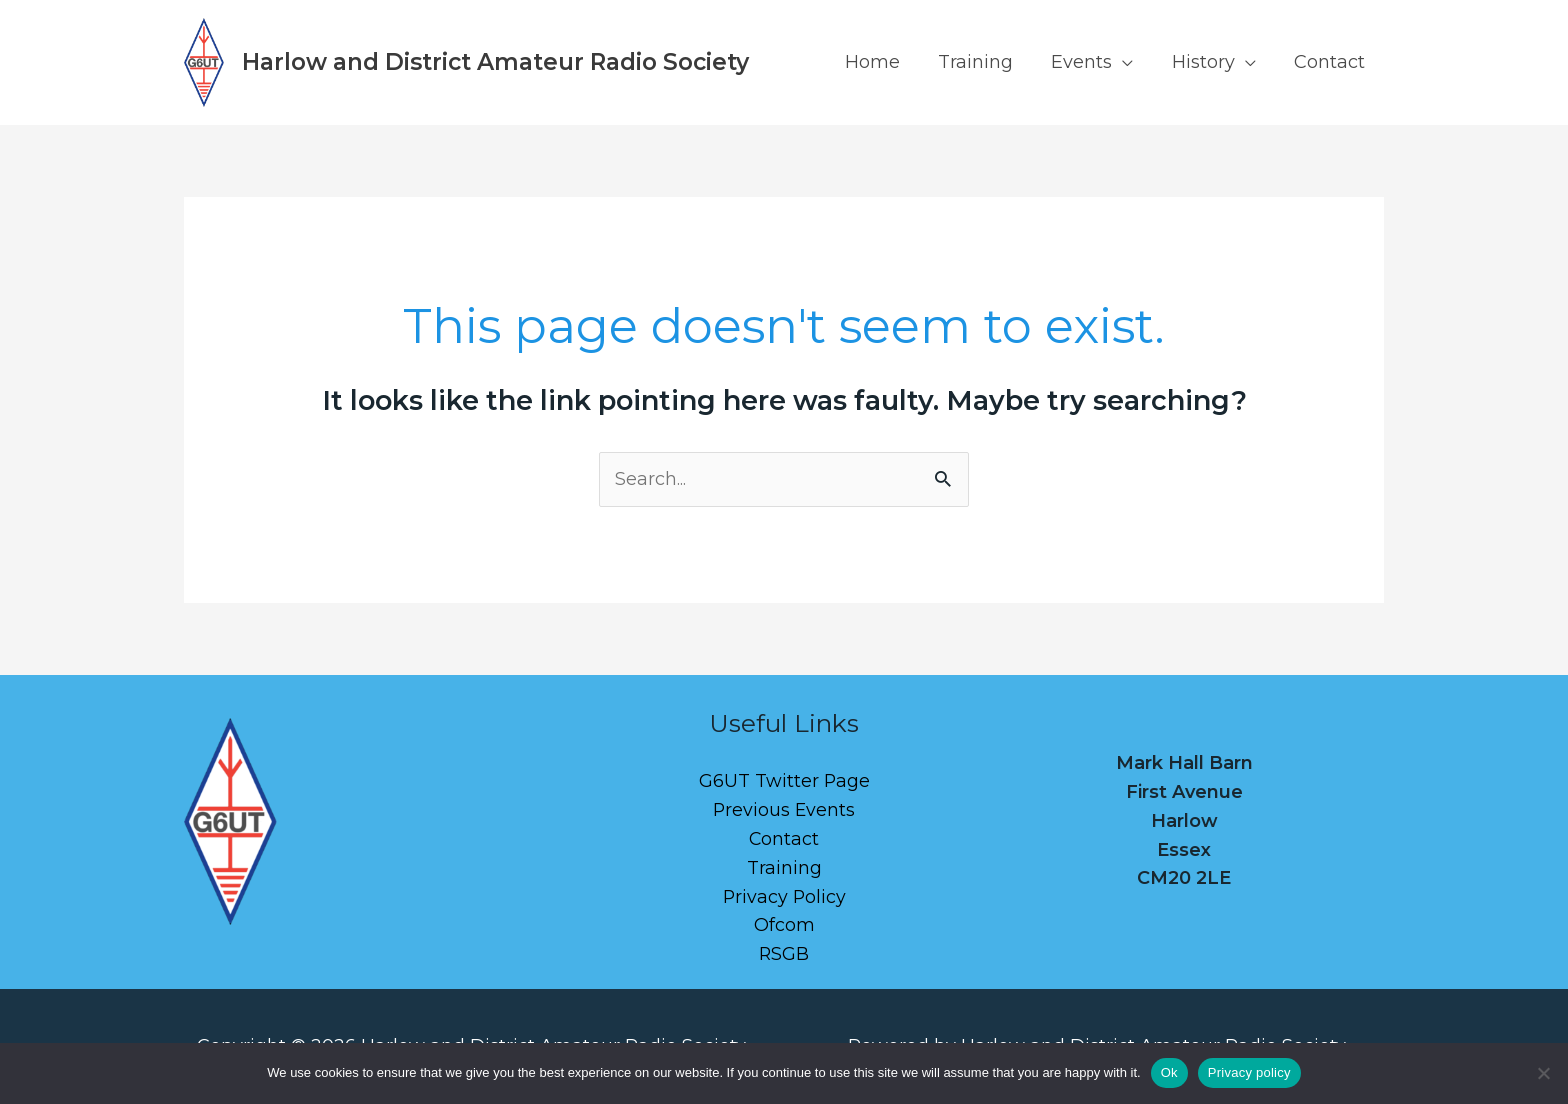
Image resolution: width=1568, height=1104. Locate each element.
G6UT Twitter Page (784, 781)
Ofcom (784, 925)
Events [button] (1087, 62)
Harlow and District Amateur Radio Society (495, 62)
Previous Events (784, 810)
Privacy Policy (784, 897)
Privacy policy (1249, 1072)
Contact (1330, 62)
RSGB (784, 954)
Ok (1169, 1072)
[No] (1543, 1073)
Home (882, 62)
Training (983, 62)
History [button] (1206, 62)
